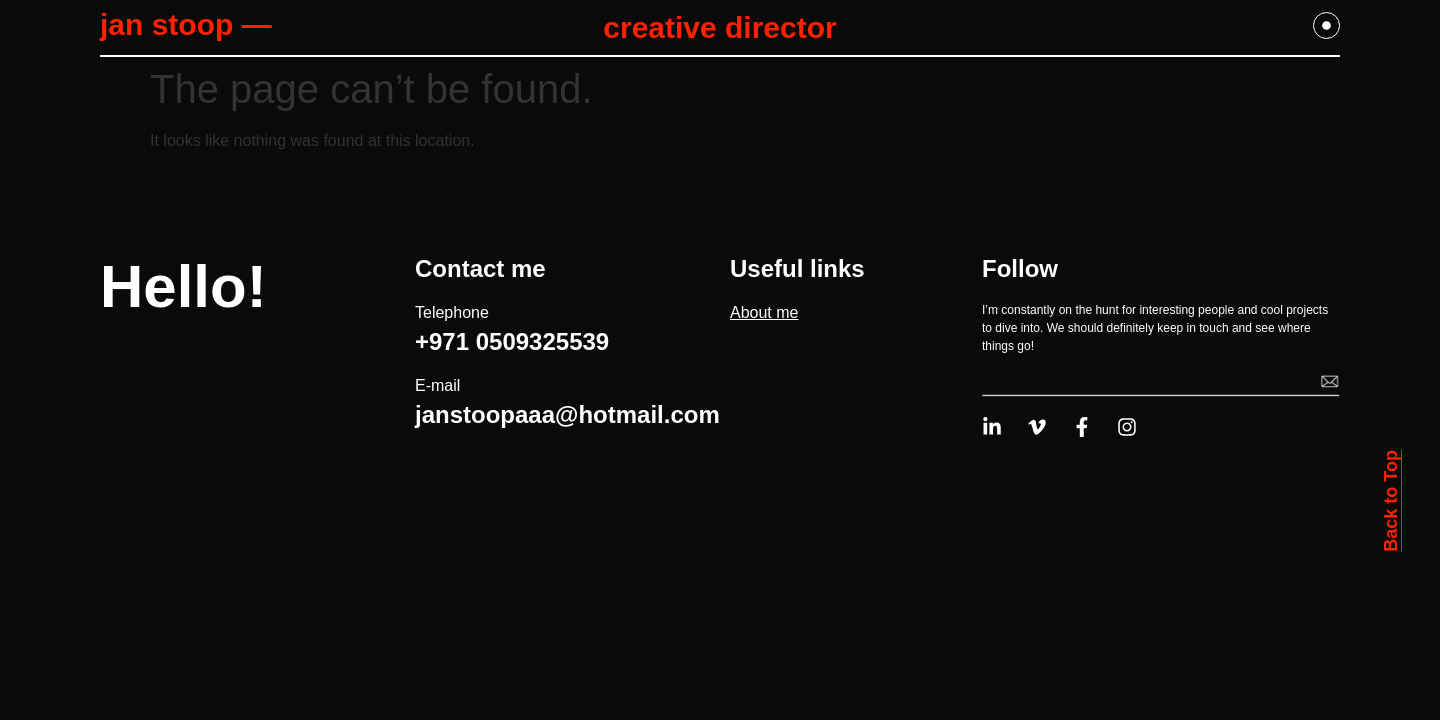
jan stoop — (186, 24)
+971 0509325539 (512, 341)
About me (764, 312)
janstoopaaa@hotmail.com (567, 414)
